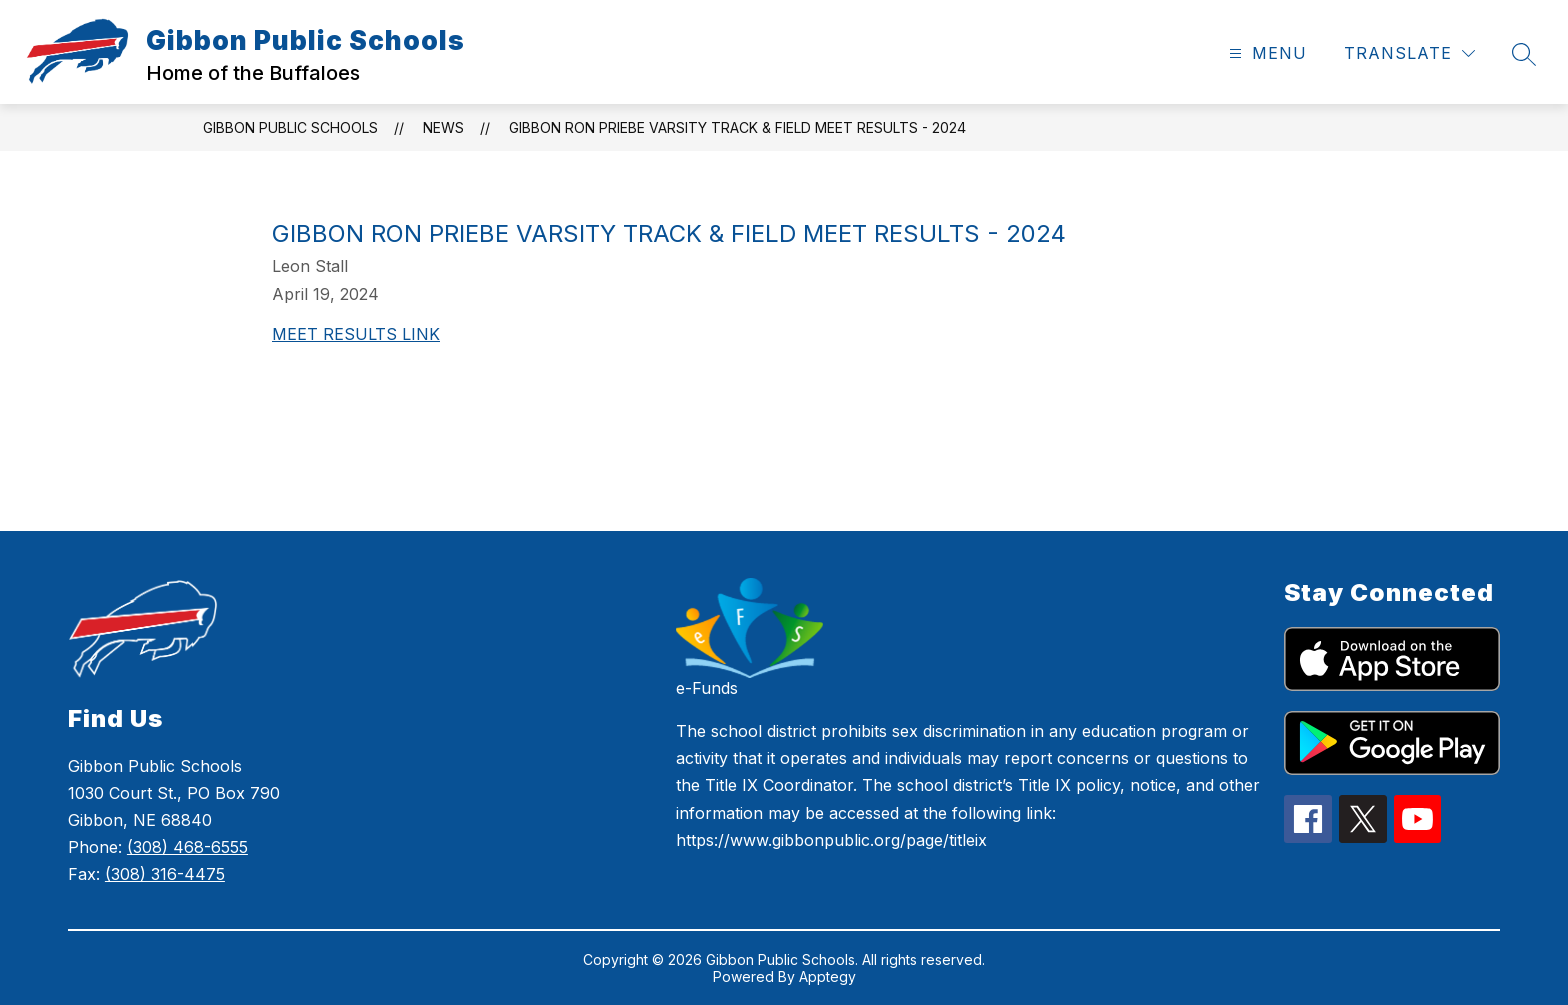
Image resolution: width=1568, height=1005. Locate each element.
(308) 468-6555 (187, 847)
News (443, 127)
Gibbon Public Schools (290, 127)
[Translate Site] (1409, 53)
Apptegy (827, 976)
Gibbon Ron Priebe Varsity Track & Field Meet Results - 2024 (737, 127)
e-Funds (707, 688)
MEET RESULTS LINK (356, 334)
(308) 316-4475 (165, 874)
